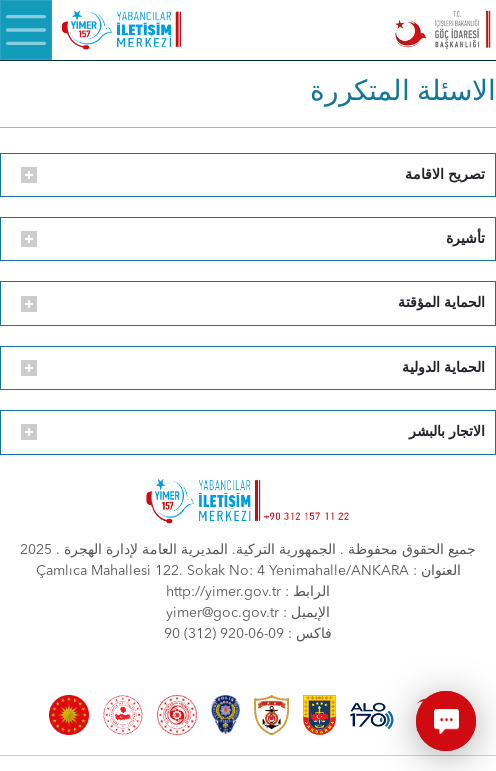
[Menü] (26, 30)
